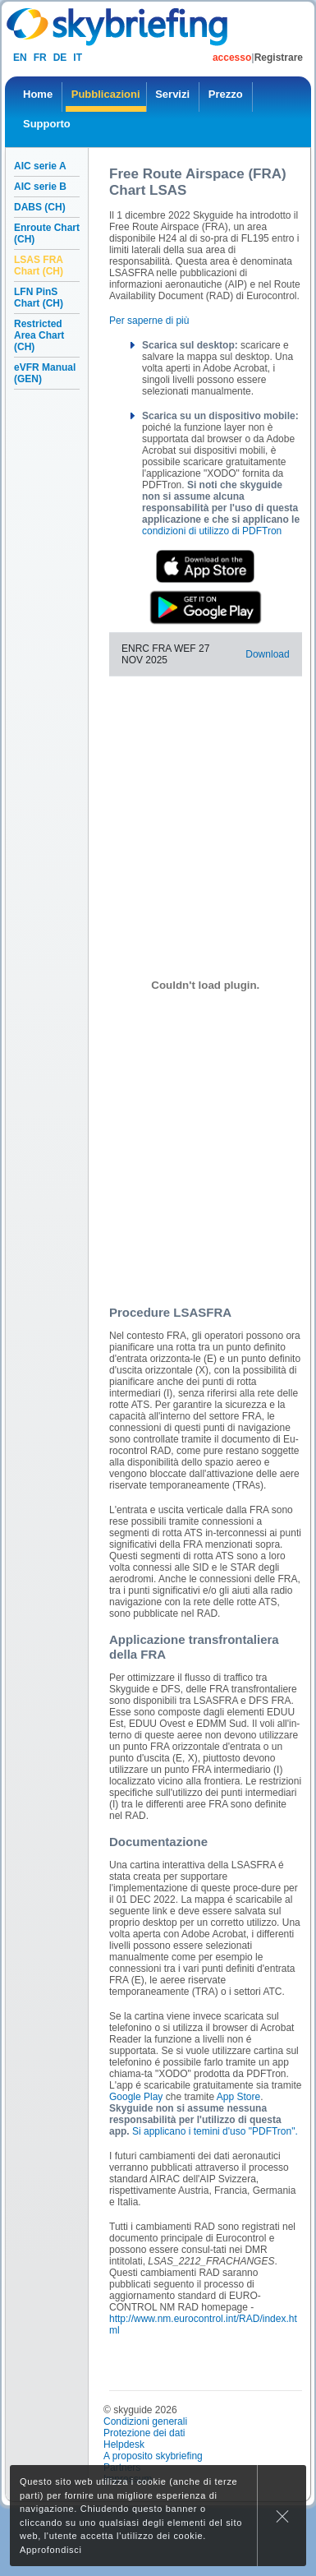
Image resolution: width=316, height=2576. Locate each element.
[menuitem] (37, 97)
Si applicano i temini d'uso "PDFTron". (215, 2131)
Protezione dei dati (144, 2433)
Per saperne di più (149, 320)
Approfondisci (51, 2550)
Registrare (278, 57)
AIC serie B (40, 186)
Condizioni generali (145, 2421)
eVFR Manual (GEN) (45, 373)
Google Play (136, 2097)
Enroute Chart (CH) (47, 233)
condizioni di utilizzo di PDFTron (212, 531)
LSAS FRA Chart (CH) (38, 265)
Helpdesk (123, 2444)
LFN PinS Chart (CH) (38, 297)
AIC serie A (40, 166)
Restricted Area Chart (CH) (39, 335)
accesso (232, 57)
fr (40, 57)
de (60, 57)
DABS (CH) (40, 207)
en (20, 57)
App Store (238, 2097)
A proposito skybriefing (153, 2456)
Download (267, 654)
